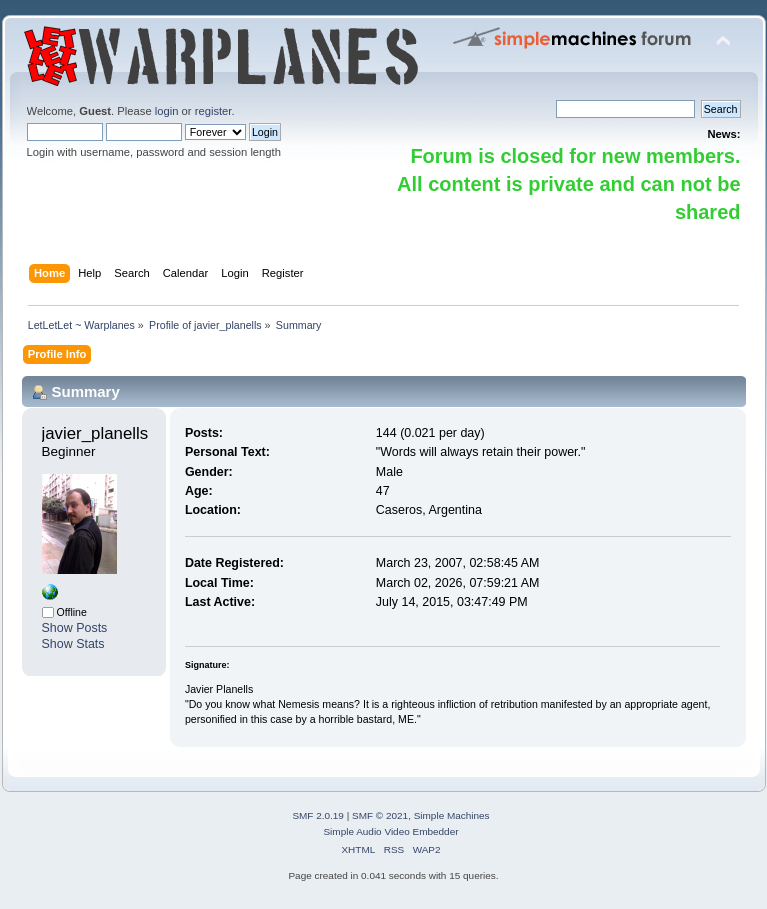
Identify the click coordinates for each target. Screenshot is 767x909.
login (167, 111)
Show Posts (75, 628)
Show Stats (73, 644)
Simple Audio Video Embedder (390, 831)
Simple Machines (452, 815)
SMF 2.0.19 (318, 815)
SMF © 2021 (380, 815)
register (213, 111)
